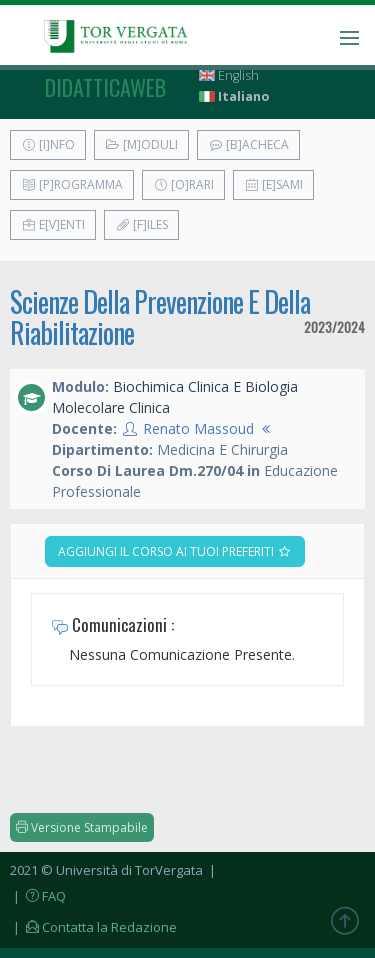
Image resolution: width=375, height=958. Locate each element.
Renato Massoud (198, 428)
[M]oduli (141, 144)
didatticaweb (105, 87)
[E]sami (273, 184)
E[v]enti (53, 224)
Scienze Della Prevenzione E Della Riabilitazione (160, 317)
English (229, 75)
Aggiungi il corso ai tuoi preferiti (175, 551)
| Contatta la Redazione (93, 927)
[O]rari (183, 184)
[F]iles (141, 224)
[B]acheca (248, 144)
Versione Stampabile (82, 827)
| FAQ (38, 896)
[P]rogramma (72, 184)
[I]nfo (48, 144)
